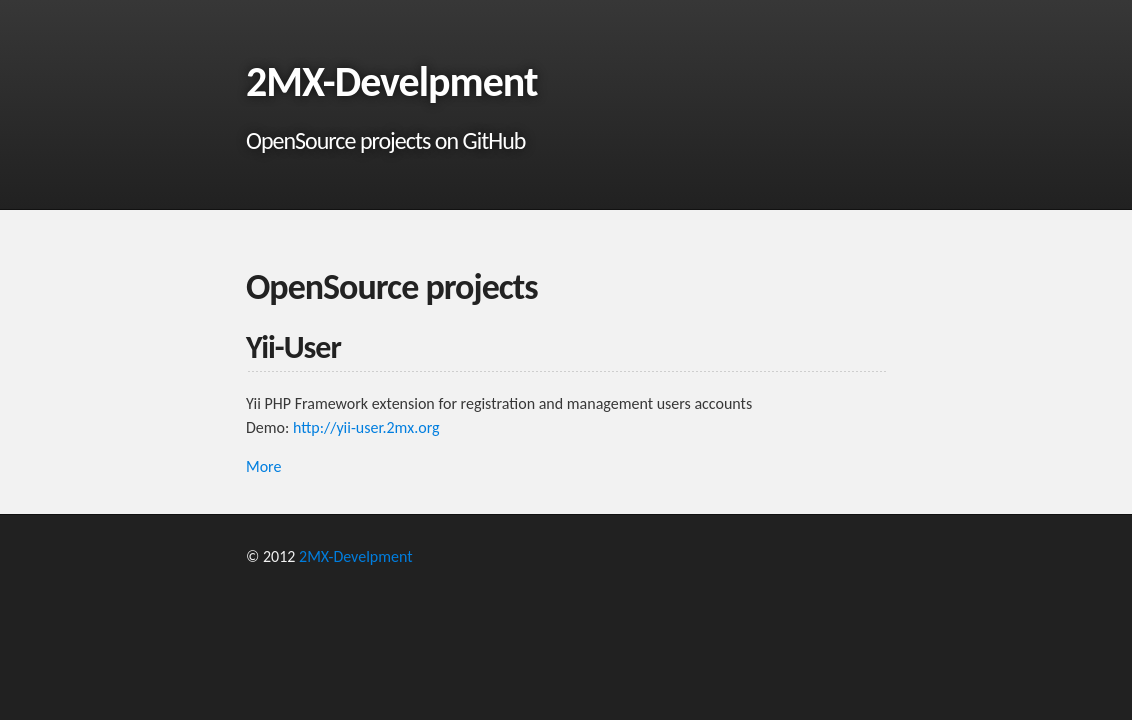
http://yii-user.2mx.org (366, 427)
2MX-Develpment (356, 556)
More (263, 466)
